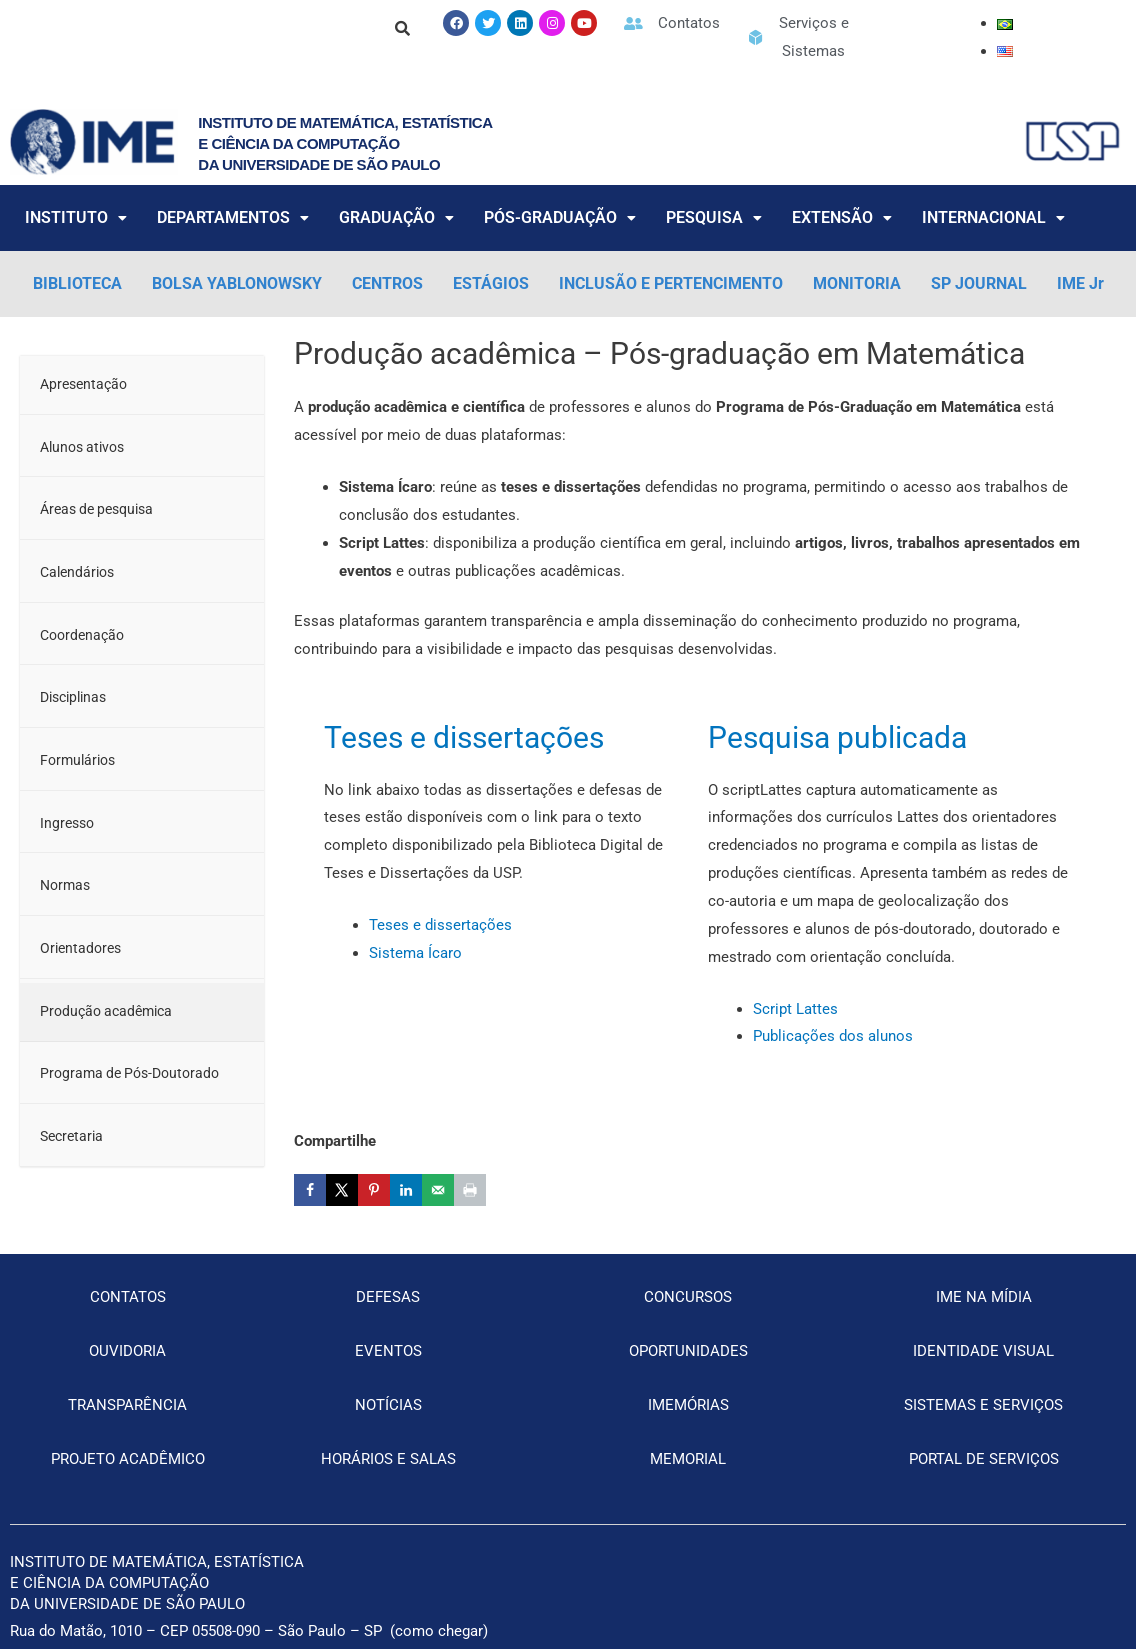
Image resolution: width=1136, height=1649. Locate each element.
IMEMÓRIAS (688, 1405)
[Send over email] (438, 1190)
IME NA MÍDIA (984, 1297)
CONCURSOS (688, 1297)
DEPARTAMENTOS (233, 217)
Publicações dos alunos (833, 1036)
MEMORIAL (688, 1459)
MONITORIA (857, 283)
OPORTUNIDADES (688, 1351)
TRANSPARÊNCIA (127, 1405)
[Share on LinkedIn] (406, 1190)
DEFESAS (388, 1297)
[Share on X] (342, 1190)
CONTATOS (128, 1297)
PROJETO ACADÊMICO (128, 1459)
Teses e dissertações (464, 737)
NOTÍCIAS (388, 1405)
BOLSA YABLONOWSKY (237, 283)
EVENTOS (388, 1351)
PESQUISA (714, 217)
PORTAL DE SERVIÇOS (984, 1459)
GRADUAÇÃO (396, 217)
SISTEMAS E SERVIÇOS (983, 1405)
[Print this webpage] (470, 1190)
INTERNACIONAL (993, 217)
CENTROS (387, 283)
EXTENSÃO (842, 217)
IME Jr (1080, 283)
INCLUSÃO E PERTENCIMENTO (671, 283)
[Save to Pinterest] (374, 1190)
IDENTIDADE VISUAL (983, 1351)
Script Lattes (795, 1009)
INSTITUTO (76, 217)
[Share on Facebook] (310, 1190)
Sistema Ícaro (415, 953)
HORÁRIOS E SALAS (388, 1459)
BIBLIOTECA (77, 283)
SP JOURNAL (979, 283)
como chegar (439, 1631)
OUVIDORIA (127, 1351)
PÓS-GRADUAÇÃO (560, 217)
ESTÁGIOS (491, 283)
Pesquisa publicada (837, 737)
